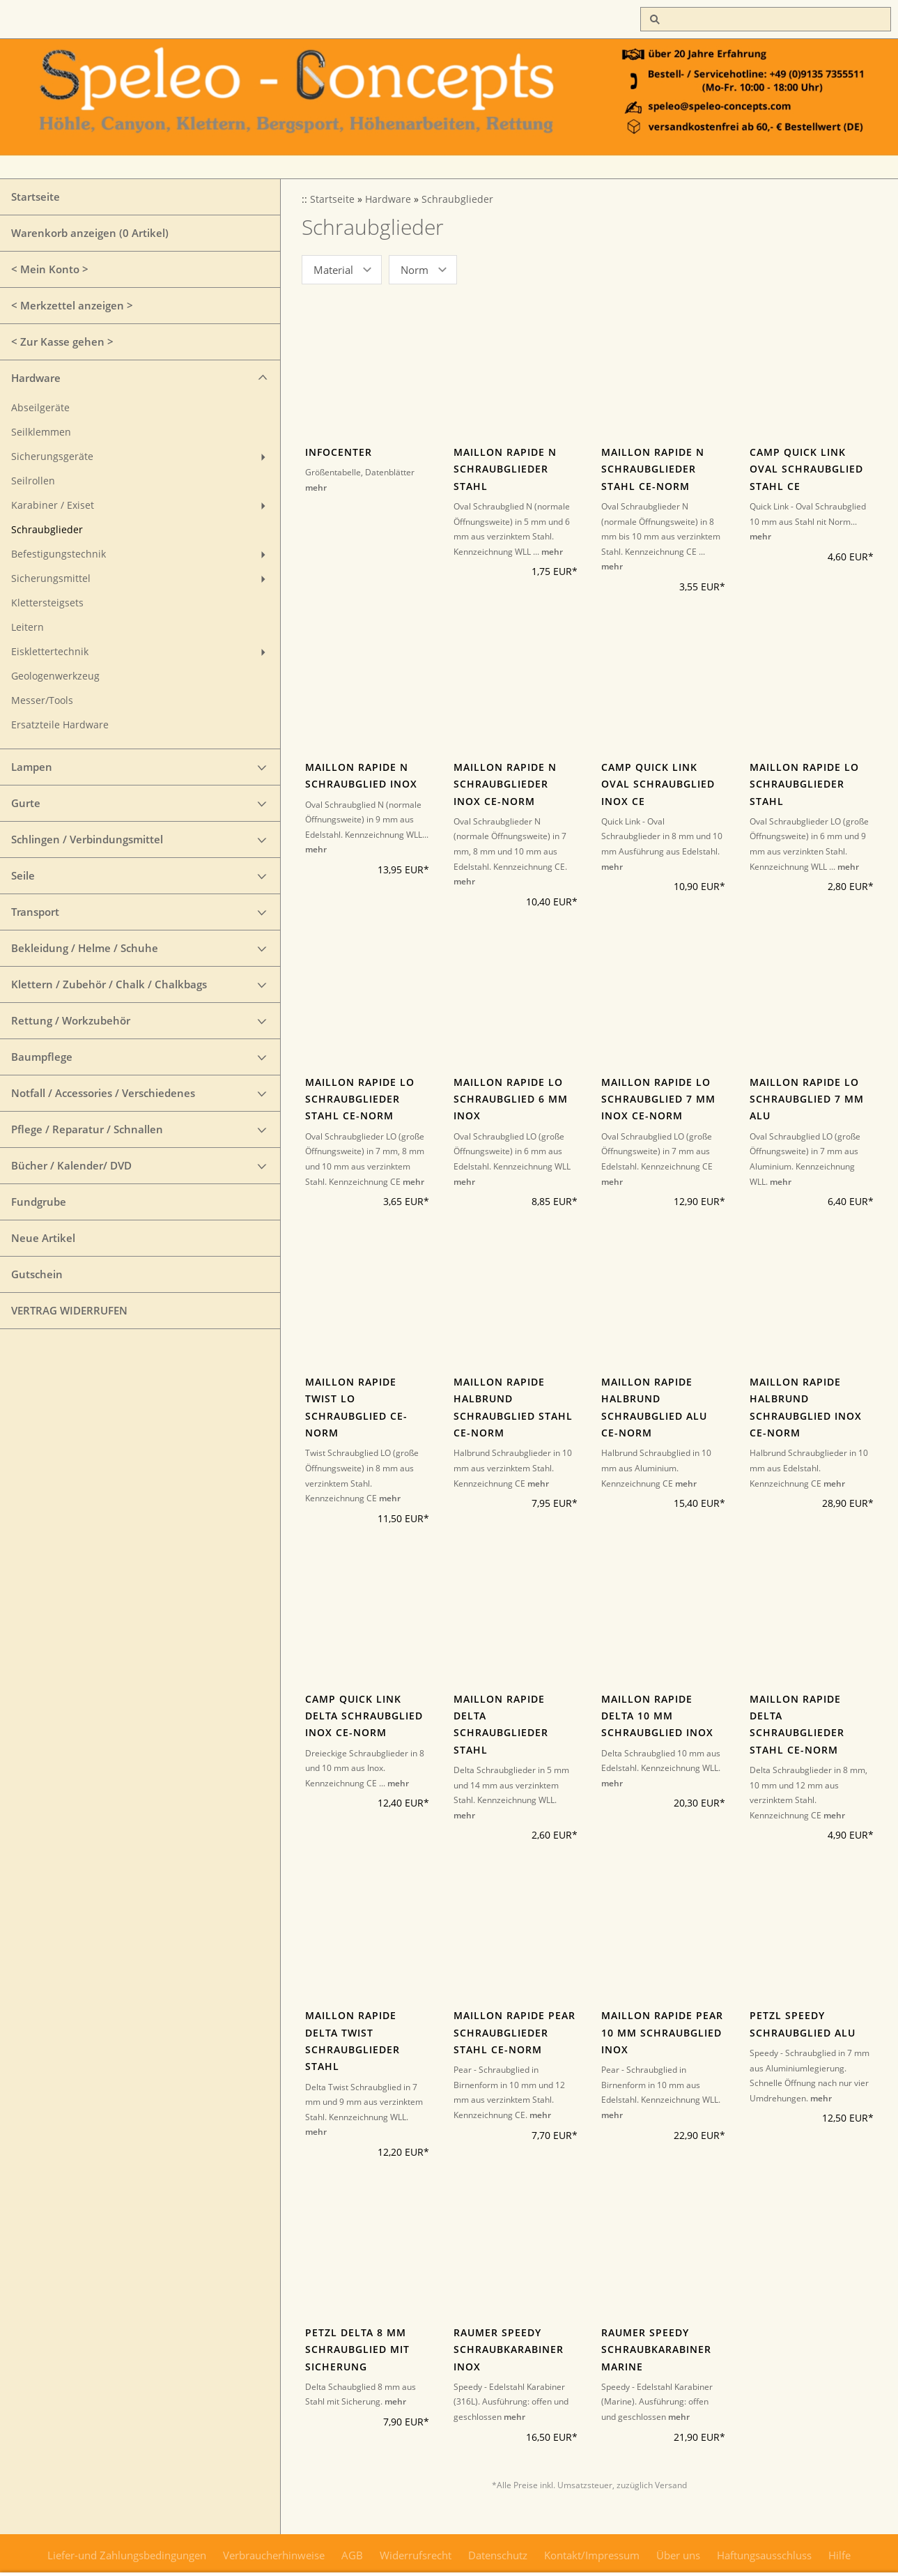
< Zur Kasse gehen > (62, 341)
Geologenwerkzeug (55, 676)
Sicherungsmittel (51, 578)
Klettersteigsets (47, 603)
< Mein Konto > (49, 269)
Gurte (25, 803)
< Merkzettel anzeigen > (72, 305)
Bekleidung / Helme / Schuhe (84, 948)
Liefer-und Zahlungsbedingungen (126, 2555)
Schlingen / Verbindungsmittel (87, 839)
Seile (23, 875)
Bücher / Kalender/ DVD (71, 1165)
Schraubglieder (47, 529)
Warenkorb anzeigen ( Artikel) (90, 233)
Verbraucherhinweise (274, 2555)
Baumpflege (41, 1057)
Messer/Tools (42, 700)
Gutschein (37, 1274)
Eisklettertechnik (49, 651)
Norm (414, 270)
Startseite (35, 197)
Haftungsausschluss (764, 2555)
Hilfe (839, 2555)
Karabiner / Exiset (52, 505)
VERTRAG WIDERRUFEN (69, 1310)
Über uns (678, 2555)
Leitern (27, 627)
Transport (35, 912)
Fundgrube (38, 1202)
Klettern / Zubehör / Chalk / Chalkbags (109, 984)
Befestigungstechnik (58, 554)
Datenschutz (497, 2555)
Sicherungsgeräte (52, 456)
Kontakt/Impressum (592, 2555)
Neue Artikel (43, 1238)
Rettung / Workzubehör (70, 1020)
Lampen (31, 767)
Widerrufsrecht (415, 2555)
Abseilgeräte (40, 407)
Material (333, 270)
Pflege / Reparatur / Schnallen (87, 1129)
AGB (352, 2555)
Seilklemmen (41, 432)
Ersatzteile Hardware (60, 725)
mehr (316, 487)
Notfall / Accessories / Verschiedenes (103, 1093)
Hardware (36, 378)
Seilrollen (33, 481)
